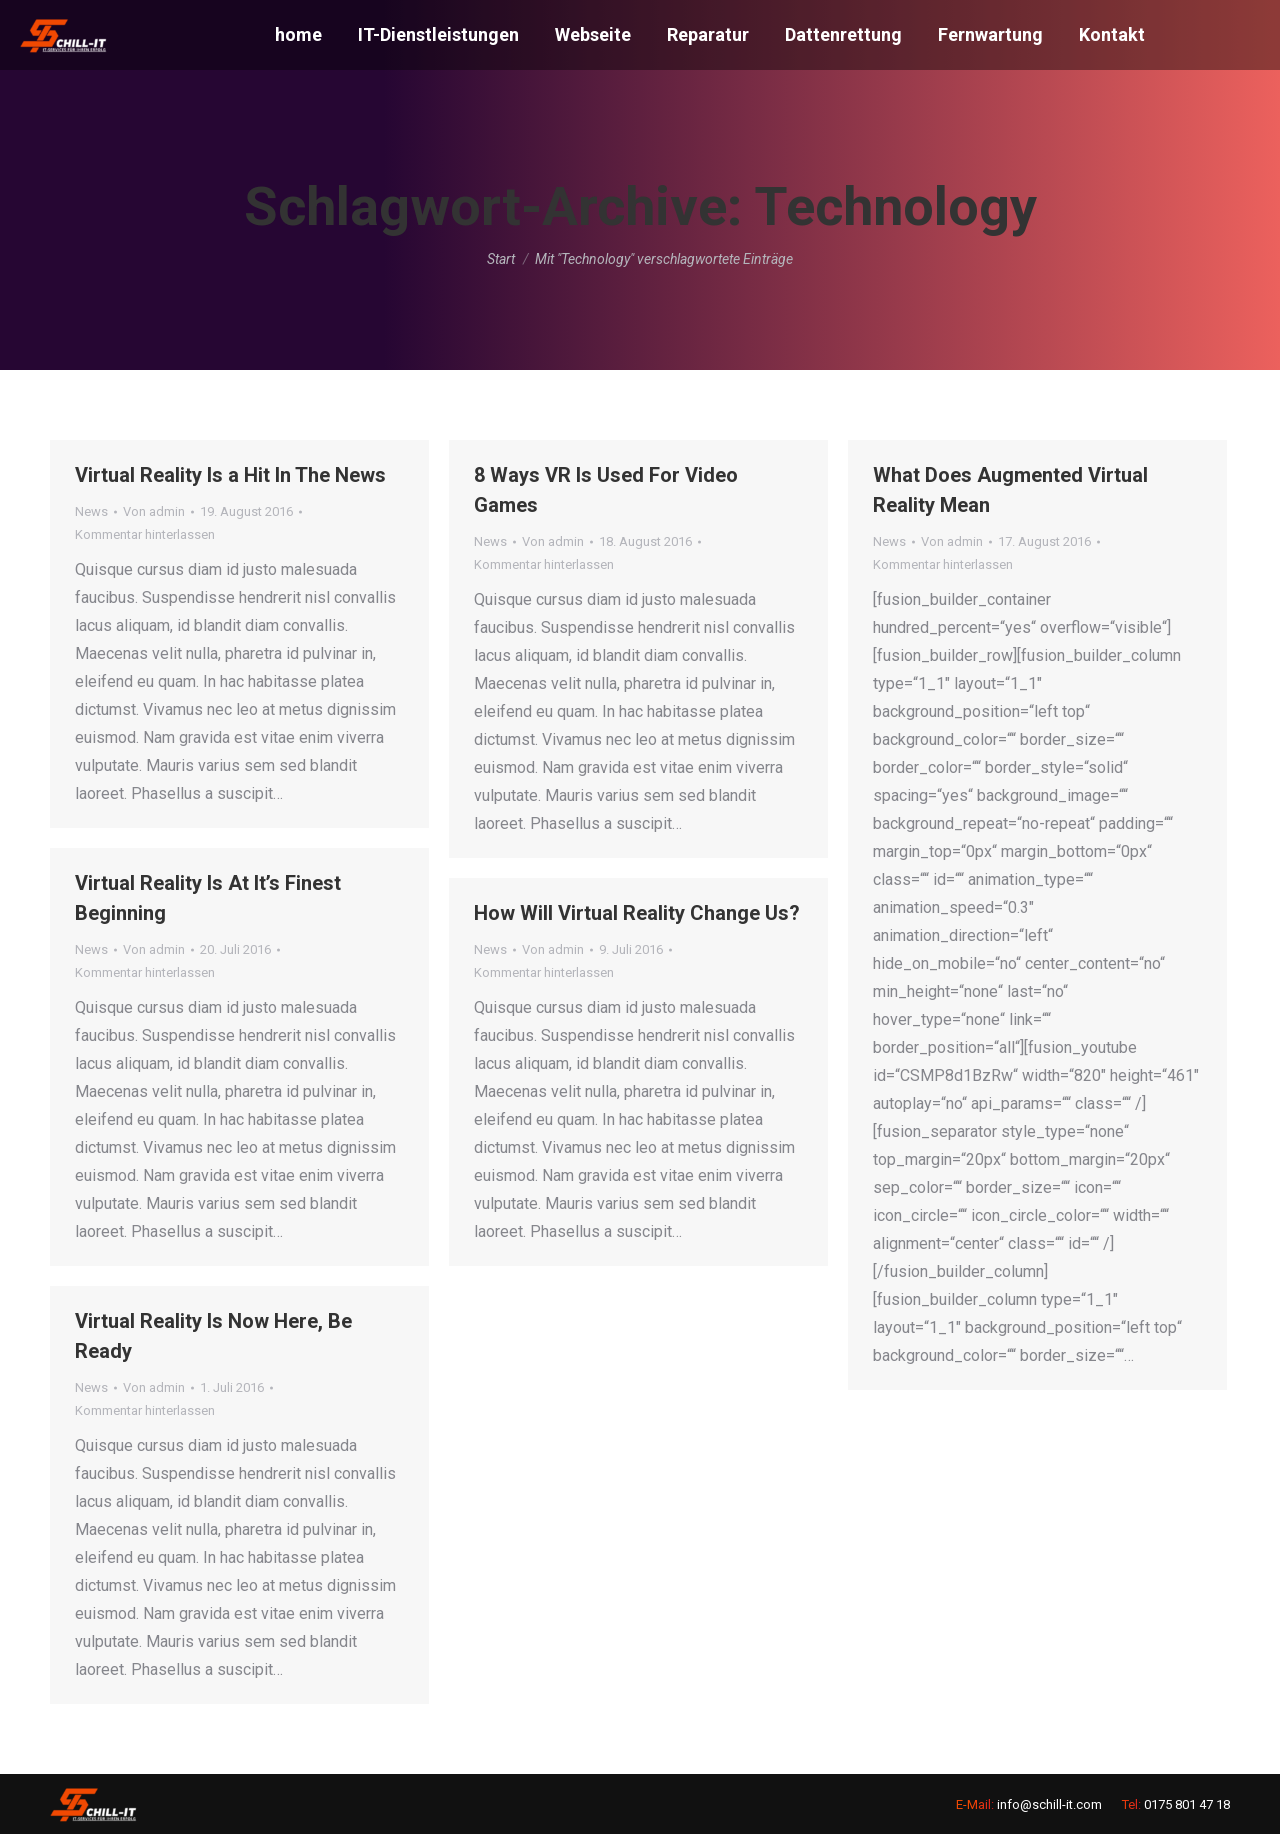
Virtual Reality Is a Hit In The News (230, 475)
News (91, 511)
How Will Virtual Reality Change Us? (637, 913)
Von (154, 511)
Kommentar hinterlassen (145, 534)
